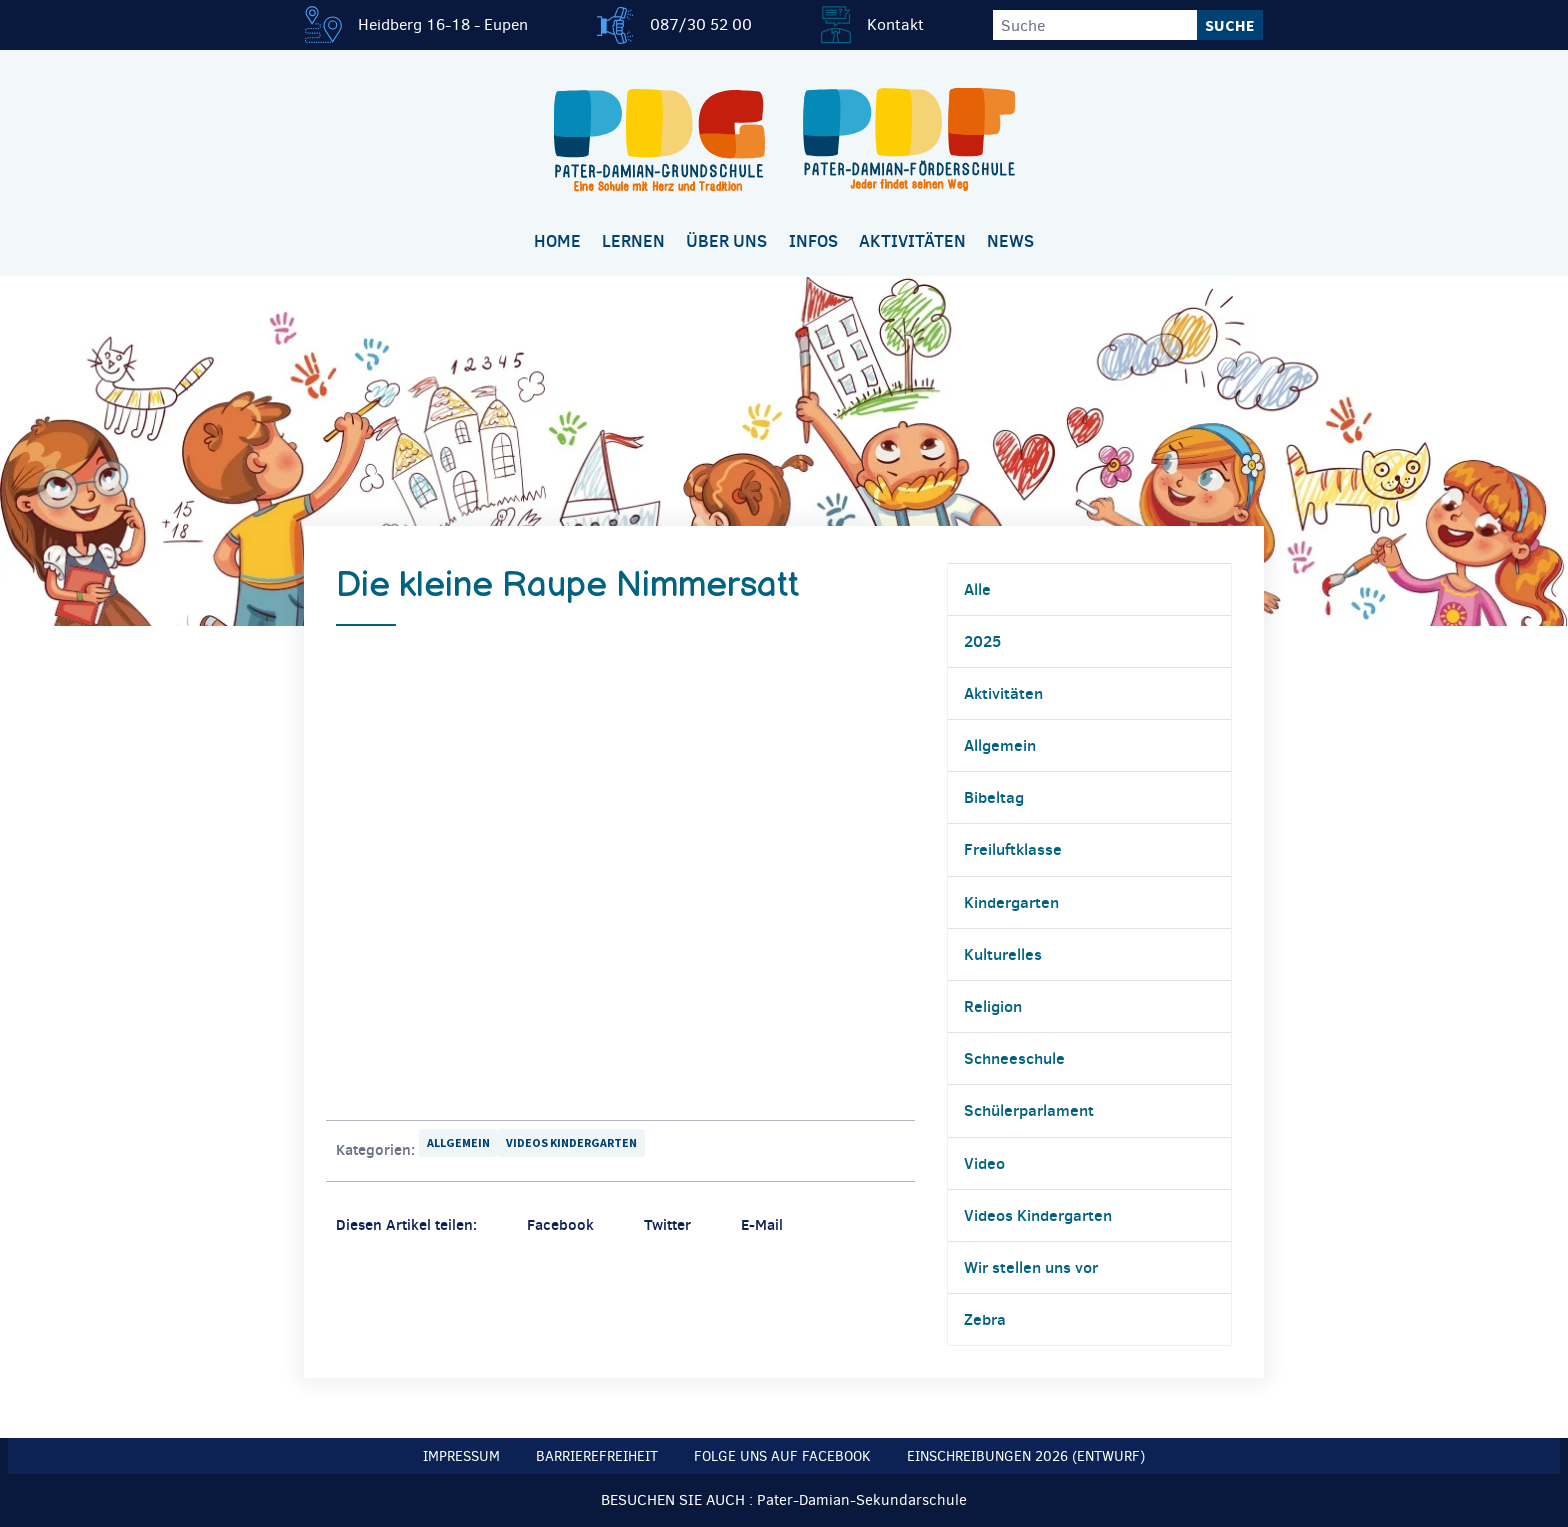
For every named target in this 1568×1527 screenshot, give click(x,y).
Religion (993, 1006)
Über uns (726, 241)
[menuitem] (557, 242)
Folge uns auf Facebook (782, 1456)
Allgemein (458, 1142)
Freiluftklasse (1013, 849)
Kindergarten (1011, 902)
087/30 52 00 (701, 24)
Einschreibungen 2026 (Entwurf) (1026, 1456)
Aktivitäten (912, 241)
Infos (813, 241)
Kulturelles (1003, 954)
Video (984, 1163)
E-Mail (762, 1224)
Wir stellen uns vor (1031, 1267)
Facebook (560, 1224)
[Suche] (1095, 25)
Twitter (667, 1224)
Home (557, 241)
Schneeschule (1014, 1058)
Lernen (633, 241)
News (1010, 241)
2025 (982, 641)
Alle (977, 589)
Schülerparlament (1029, 1110)
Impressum (461, 1456)
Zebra (985, 1319)
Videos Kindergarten (571, 1142)
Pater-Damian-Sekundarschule (862, 1500)
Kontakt (895, 24)
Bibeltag (994, 797)
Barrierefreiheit (597, 1456)
